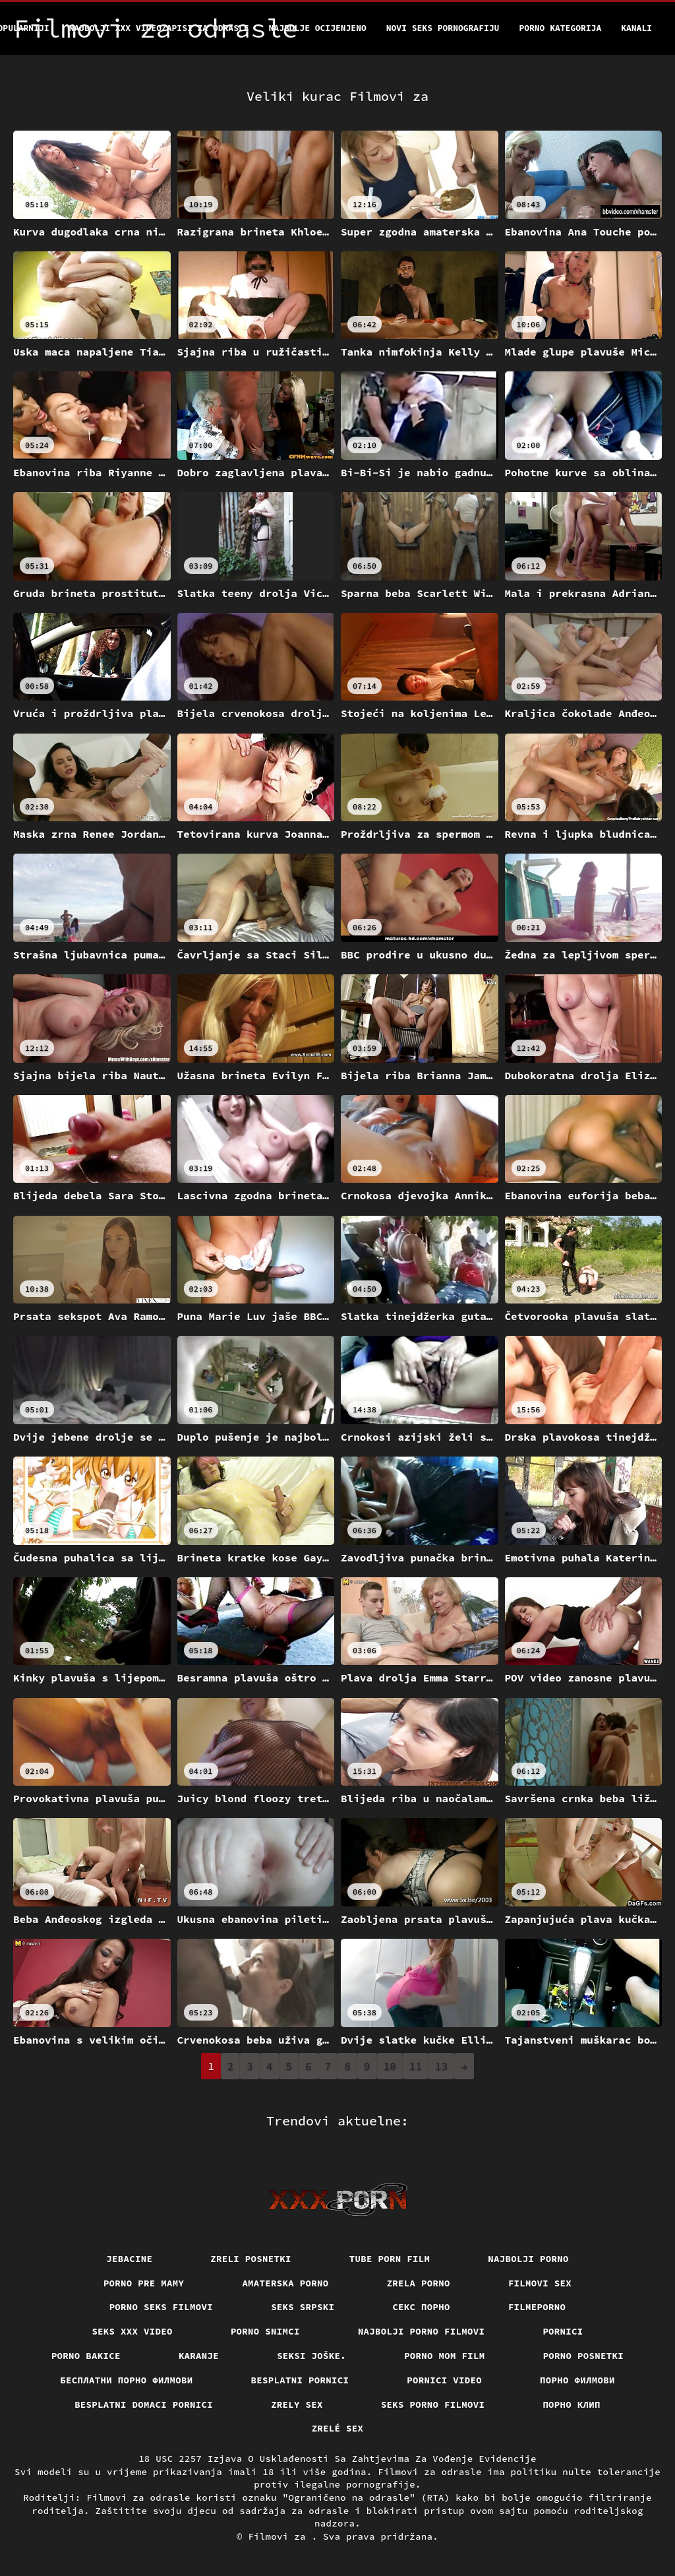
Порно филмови (577, 2380)
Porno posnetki (583, 2356)
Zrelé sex (338, 2428)
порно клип (572, 2404)
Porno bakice (86, 2356)
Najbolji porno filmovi (421, 2331)
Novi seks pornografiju (443, 28)
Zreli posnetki (250, 2259)
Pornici (563, 2331)
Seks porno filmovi (433, 2404)
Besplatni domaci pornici (143, 2404)
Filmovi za (279, 2536)
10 (390, 2066)
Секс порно (421, 2307)
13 (441, 2066)
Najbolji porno (528, 2259)
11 (415, 2066)
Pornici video (444, 2380)
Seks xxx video (132, 2331)
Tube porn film (389, 2259)
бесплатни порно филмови (126, 2380)
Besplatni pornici (300, 2380)
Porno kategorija (560, 28)
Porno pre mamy (144, 2283)
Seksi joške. (311, 2356)
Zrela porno (418, 2283)
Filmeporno (537, 2307)
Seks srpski (302, 2307)
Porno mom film (444, 2356)
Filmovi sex (540, 2283)
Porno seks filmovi (161, 2307)
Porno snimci (265, 2331)
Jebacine (129, 2259)
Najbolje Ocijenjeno (318, 28)
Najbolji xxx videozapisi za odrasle (159, 28)
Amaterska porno (285, 2283)
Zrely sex (297, 2404)
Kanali (636, 28)
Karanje (199, 2356)
